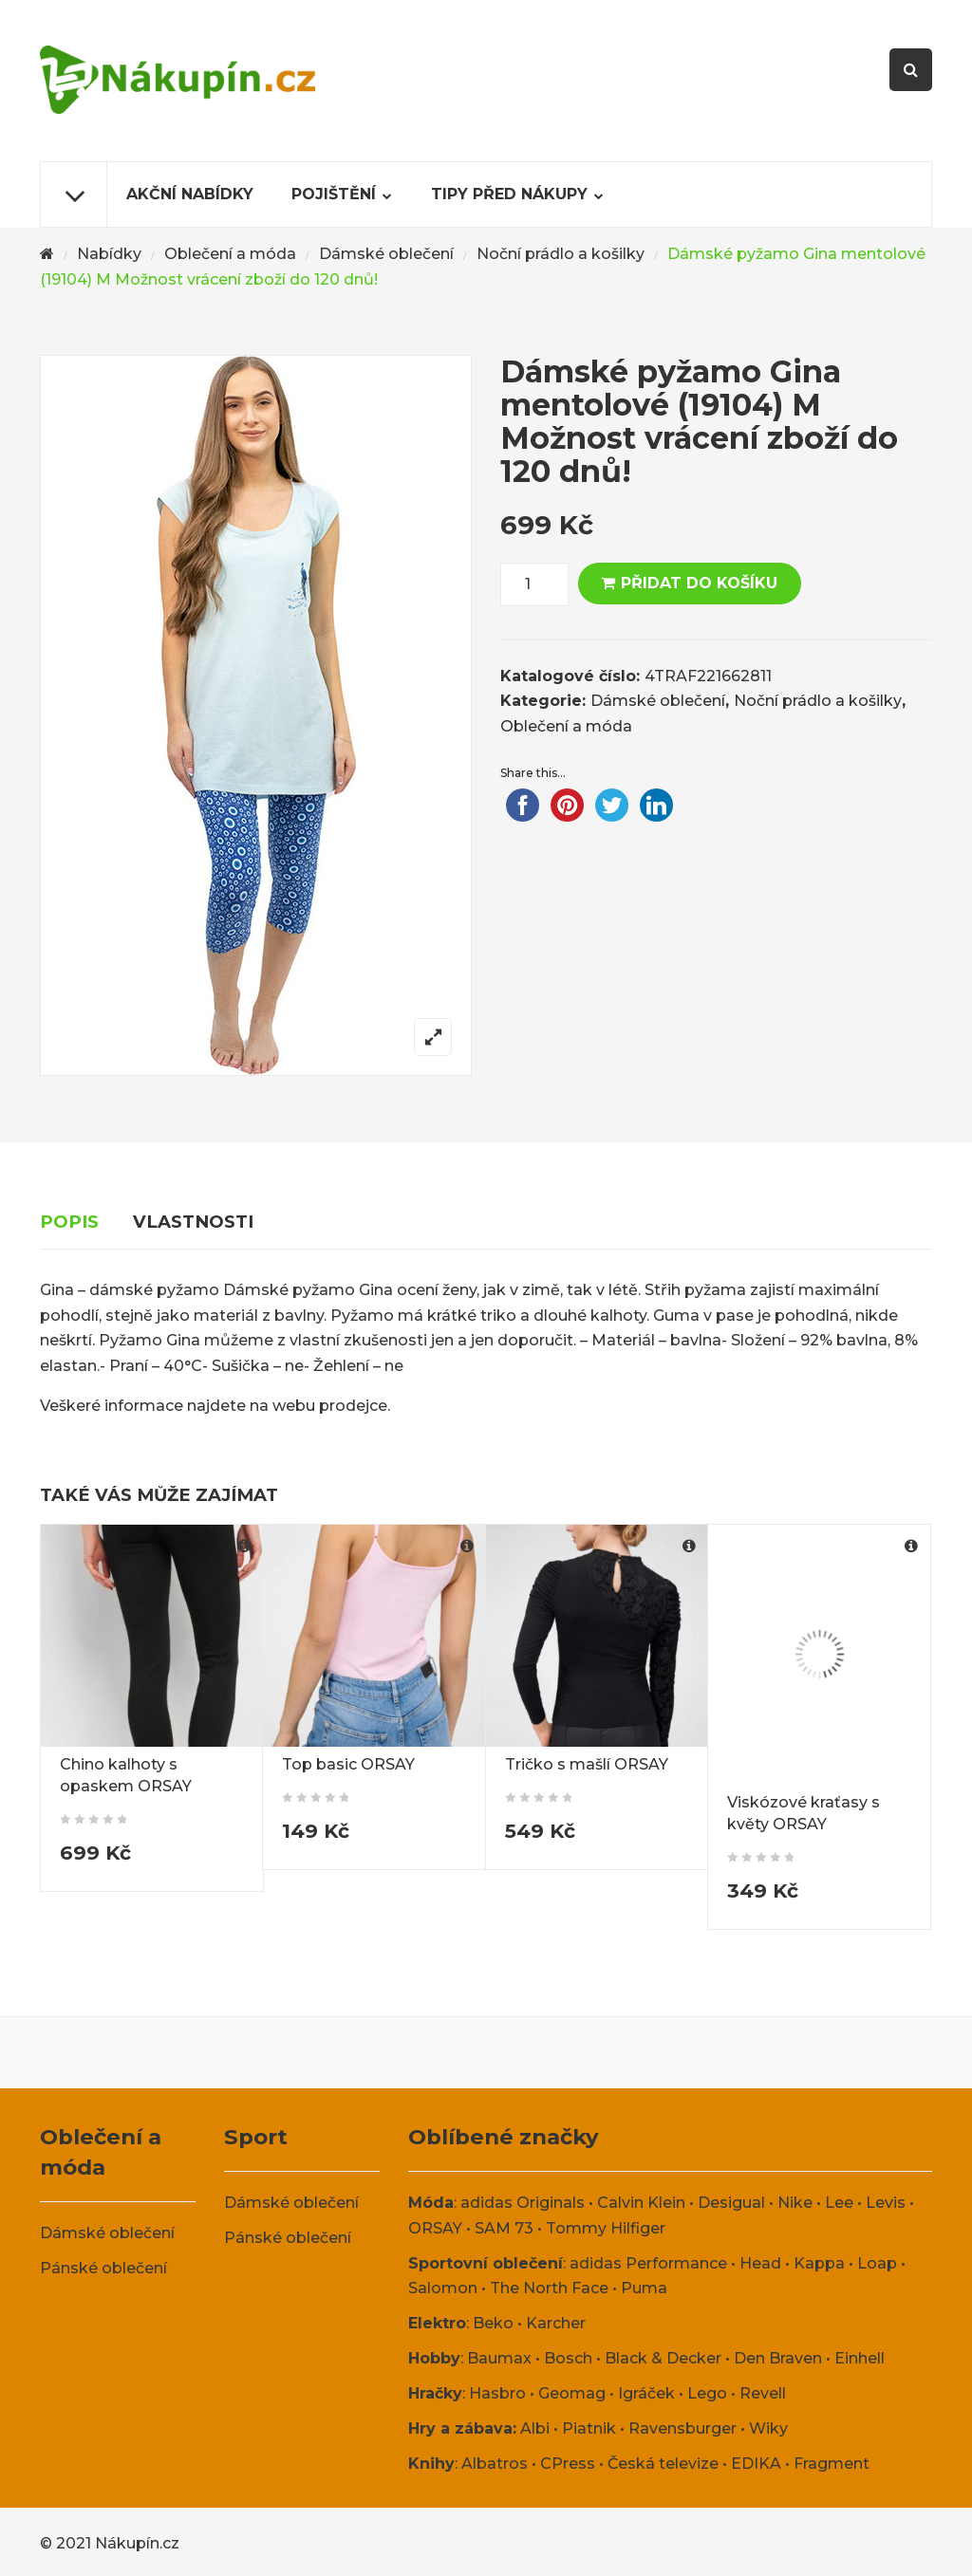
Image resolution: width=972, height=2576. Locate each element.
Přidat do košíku (699, 583)
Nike (795, 2203)
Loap (877, 2263)
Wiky (768, 2428)
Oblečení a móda (230, 254)
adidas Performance (648, 2263)
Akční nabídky (189, 194)
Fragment (831, 2464)
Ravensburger (682, 2428)
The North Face (549, 2288)
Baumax (499, 2358)
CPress (567, 2464)
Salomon (442, 2288)
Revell (762, 2393)
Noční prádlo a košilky (561, 254)
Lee (839, 2203)
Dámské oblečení (386, 254)
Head (760, 2263)
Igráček (646, 2393)
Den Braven (778, 2358)
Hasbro (497, 2393)
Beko (493, 2323)
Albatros (494, 2464)
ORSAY (435, 2228)
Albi (535, 2428)
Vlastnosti (193, 1221)
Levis (886, 2203)
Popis (69, 1221)
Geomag (572, 2393)
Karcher (556, 2323)
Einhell (859, 2358)
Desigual (731, 2203)
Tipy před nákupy (509, 194)
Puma (644, 2288)
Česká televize (663, 2464)
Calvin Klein (641, 2203)
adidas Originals (522, 2203)
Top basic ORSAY (348, 1764)
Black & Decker (663, 2358)
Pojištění (333, 194)
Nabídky (109, 254)
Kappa (819, 2263)
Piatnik (589, 2428)
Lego (707, 2393)
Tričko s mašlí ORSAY (586, 1764)
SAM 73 (504, 2228)
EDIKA (756, 2464)
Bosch (568, 2358)
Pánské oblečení (103, 2268)
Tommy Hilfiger (605, 2228)
